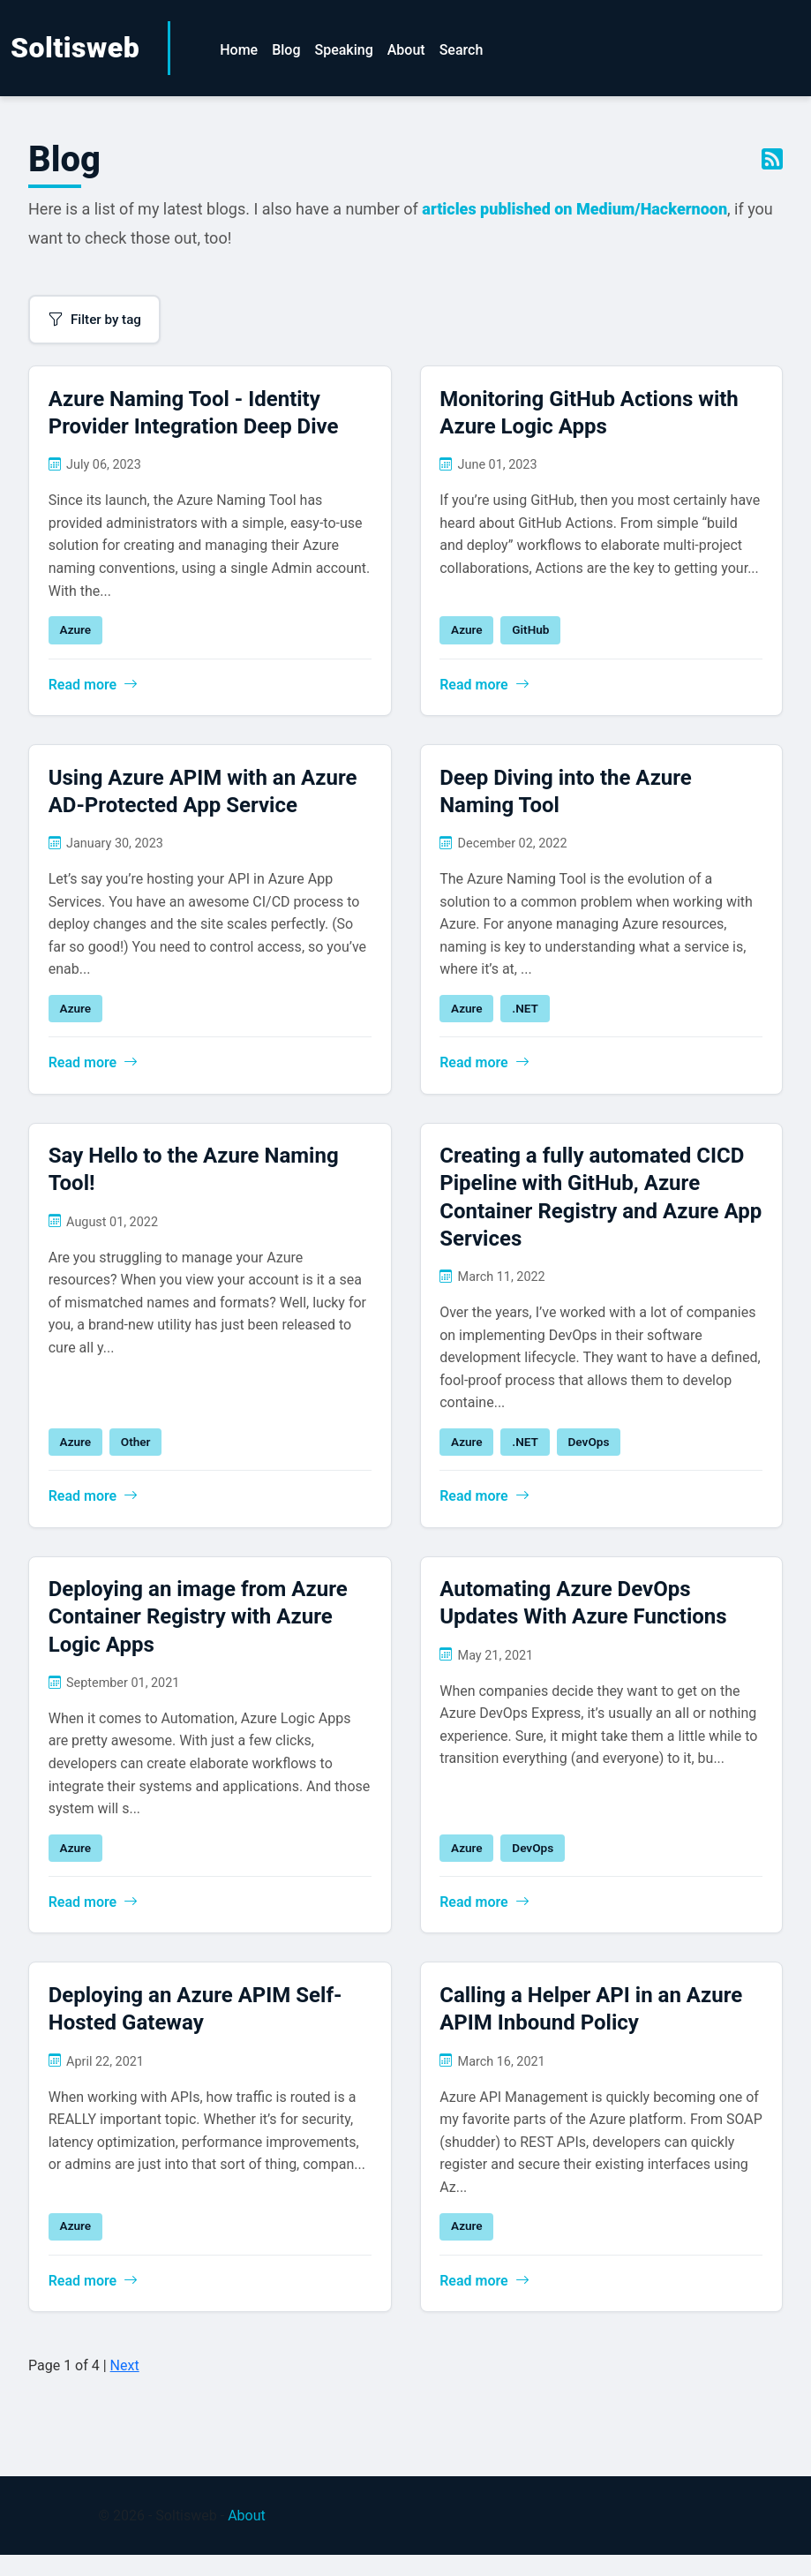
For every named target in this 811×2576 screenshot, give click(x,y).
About (406, 49)
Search (461, 49)
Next (124, 2385)
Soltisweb (75, 47)
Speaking (343, 49)
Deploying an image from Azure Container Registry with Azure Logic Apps (199, 1630)
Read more (95, 686)
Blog (286, 49)
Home (239, 49)
